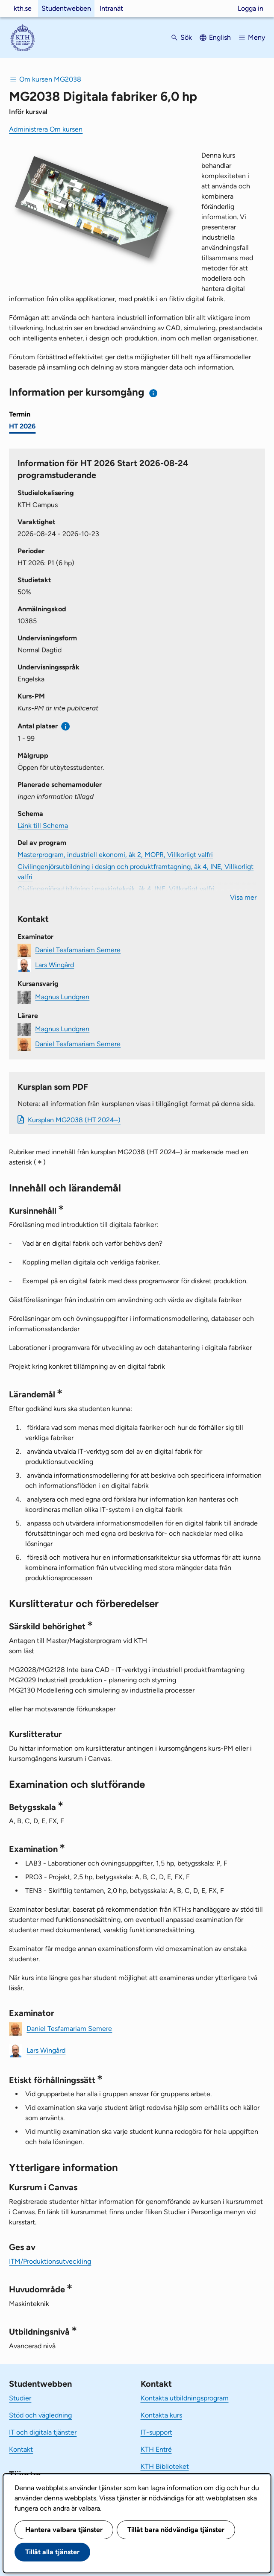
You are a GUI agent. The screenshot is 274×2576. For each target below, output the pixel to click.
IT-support (156, 2432)
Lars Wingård (54, 964)
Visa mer (243, 897)
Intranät (111, 8)
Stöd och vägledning (40, 2415)
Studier (20, 2398)
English (220, 37)
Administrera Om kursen (45, 129)
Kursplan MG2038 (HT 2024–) (74, 1120)
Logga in (250, 8)
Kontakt (21, 2449)
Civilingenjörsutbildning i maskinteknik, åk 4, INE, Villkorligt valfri (116, 889)
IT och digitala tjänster (43, 2432)
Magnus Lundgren (62, 996)
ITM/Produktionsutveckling (50, 2261)
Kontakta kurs (161, 2415)
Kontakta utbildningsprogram (185, 2398)
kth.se (23, 8)
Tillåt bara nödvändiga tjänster (175, 2530)
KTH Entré (156, 2449)
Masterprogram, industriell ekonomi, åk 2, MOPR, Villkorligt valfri (115, 855)
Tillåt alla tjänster (52, 2552)
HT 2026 (22, 426)
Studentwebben (66, 8)
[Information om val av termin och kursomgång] (153, 393)
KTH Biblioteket (165, 2466)
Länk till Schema (43, 826)
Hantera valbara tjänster (64, 2530)
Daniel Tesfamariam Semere (78, 949)
